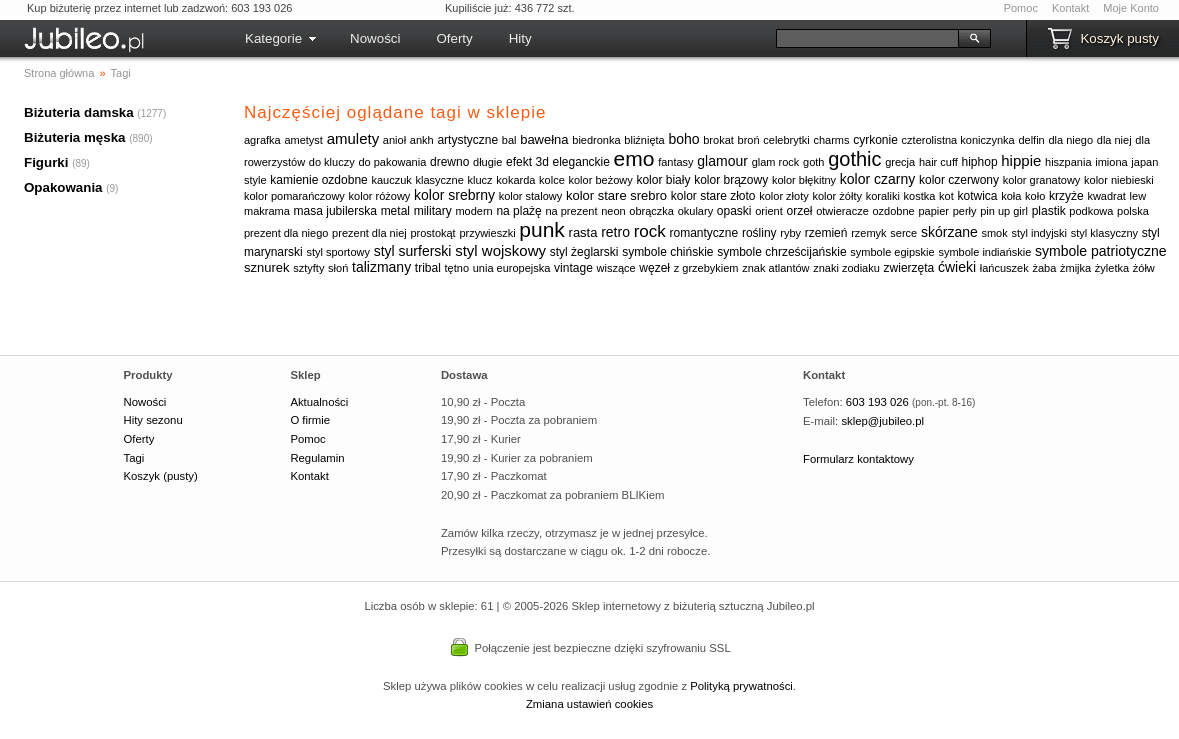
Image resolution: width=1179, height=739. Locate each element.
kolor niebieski (1119, 180)
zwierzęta (909, 268)
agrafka (262, 140)
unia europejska (512, 268)
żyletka (1112, 268)
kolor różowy (380, 196)
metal (395, 211)
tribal (428, 268)
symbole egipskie (892, 252)
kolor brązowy (731, 180)
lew (1138, 196)
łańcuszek (1004, 268)
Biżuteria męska (75, 137)
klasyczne (440, 180)
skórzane (949, 232)
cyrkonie (875, 140)
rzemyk (868, 233)
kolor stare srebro (616, 195)
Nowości (375, 38)
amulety (353, 138)
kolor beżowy (601, 180)
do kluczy (332, 162)
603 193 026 (877, 402)
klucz (480, 180)
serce (903, 233)
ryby (790, 233)
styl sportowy (338, 252)
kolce (552, 180)
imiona (1111, 162)
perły (965, 211)
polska (1133, 211)
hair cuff (938, 162)
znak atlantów (775, 268)
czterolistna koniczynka (958, 140)
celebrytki (786, 140)
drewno (449, 162)
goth (813, 162)
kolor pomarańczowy (294, 196)
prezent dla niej (369, 233)
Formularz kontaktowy (858, 459)
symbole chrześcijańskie (781, 252)
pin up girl (1004, 211)
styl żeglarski (584, 252)
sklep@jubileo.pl (882, 421)
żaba (1044, 268)
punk (542, 229)
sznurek (267, 267)
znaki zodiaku (846, 268)
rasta (583, 232)
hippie (1021, 160)
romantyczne (704, 233)
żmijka (1075, 268)
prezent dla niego (286, 233)
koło (1035, 196)
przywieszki (487, 233)
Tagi (134, 458)
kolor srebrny (454, 195)
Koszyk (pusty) (161, 476)
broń (749, 140)
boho (683, 139)
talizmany (381, 267)
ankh (422, 140)
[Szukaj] (867, 38)
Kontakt (1070, 8)
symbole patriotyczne (1101, 251)
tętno (457, 268)
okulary (695, 211)
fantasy (675, 162)
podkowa (1091, 211)
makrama (267, 211)
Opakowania (63, 187)
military (433, 211)
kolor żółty (837, 196)
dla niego (1070, 140)
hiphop (980, 162)
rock (650, 231)
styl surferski (413, 251)
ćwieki (957, 267)
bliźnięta (644, 140)
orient (769, 211)
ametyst (303, 140)
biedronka (596, 140)
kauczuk (391, 180)
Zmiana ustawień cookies (589, 704)
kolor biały (663, 180)
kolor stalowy (531, 196)
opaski (734, 211)
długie (487, 162)
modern (473, 211)
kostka (920, 196)
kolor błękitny (804, 180)
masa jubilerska (335, 211)
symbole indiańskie (984, 252)
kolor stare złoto (713, 196)
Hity (520, 38)
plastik (1049, 211)
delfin (1031, 140)
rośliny (759, 233)
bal (509, 140)
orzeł (799, 211)
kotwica (978, 196)
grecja (900, 162)
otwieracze (842, 211)
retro (615, 232)
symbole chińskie (667, 252)
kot (946, 196)
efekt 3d (527, 162)
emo (634, 158)
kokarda (515, 180)
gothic (854, 159)
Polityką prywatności (741, 686)
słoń (338, 268)
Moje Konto (1131, 8)
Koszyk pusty (1119, 38)
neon (613, 211)
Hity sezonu (153, 420)
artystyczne (467, 140)
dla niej (1114, 140)
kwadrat (1106, 196)
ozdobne (893, 211)
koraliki (883, 196)
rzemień (826, 233)
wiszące (616, 268)
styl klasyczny (1104, 233)
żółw (1144, 268)
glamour (722, 161)
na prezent (571, 211)
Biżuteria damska (79, 112)
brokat (718, 140)
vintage (573, 268)
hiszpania (1068, 162)
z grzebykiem (706, 268)
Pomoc (1021, 8)
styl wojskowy (500, 250)
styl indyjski (1039, 233)
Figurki (46, 162)
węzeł (654, 268)
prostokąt (432, 233)
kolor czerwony (959, 180)
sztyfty (308, 268)
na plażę (518, 211)
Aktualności (319, 402)
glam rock (776, 162)
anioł (394, 140)
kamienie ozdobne (318, 180)
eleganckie (581, 162)
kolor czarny (877, 179)
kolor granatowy (1042, 180)
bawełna (544, 139)
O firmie (310, 420)
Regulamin (317, 458)
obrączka (651, 211)
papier (933, 211)
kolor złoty (784, 196)
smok (994, 233)
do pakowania (392, 162)
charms (831, 140)
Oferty (454, 38)
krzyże (1066, 196)
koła (1011, 196)
